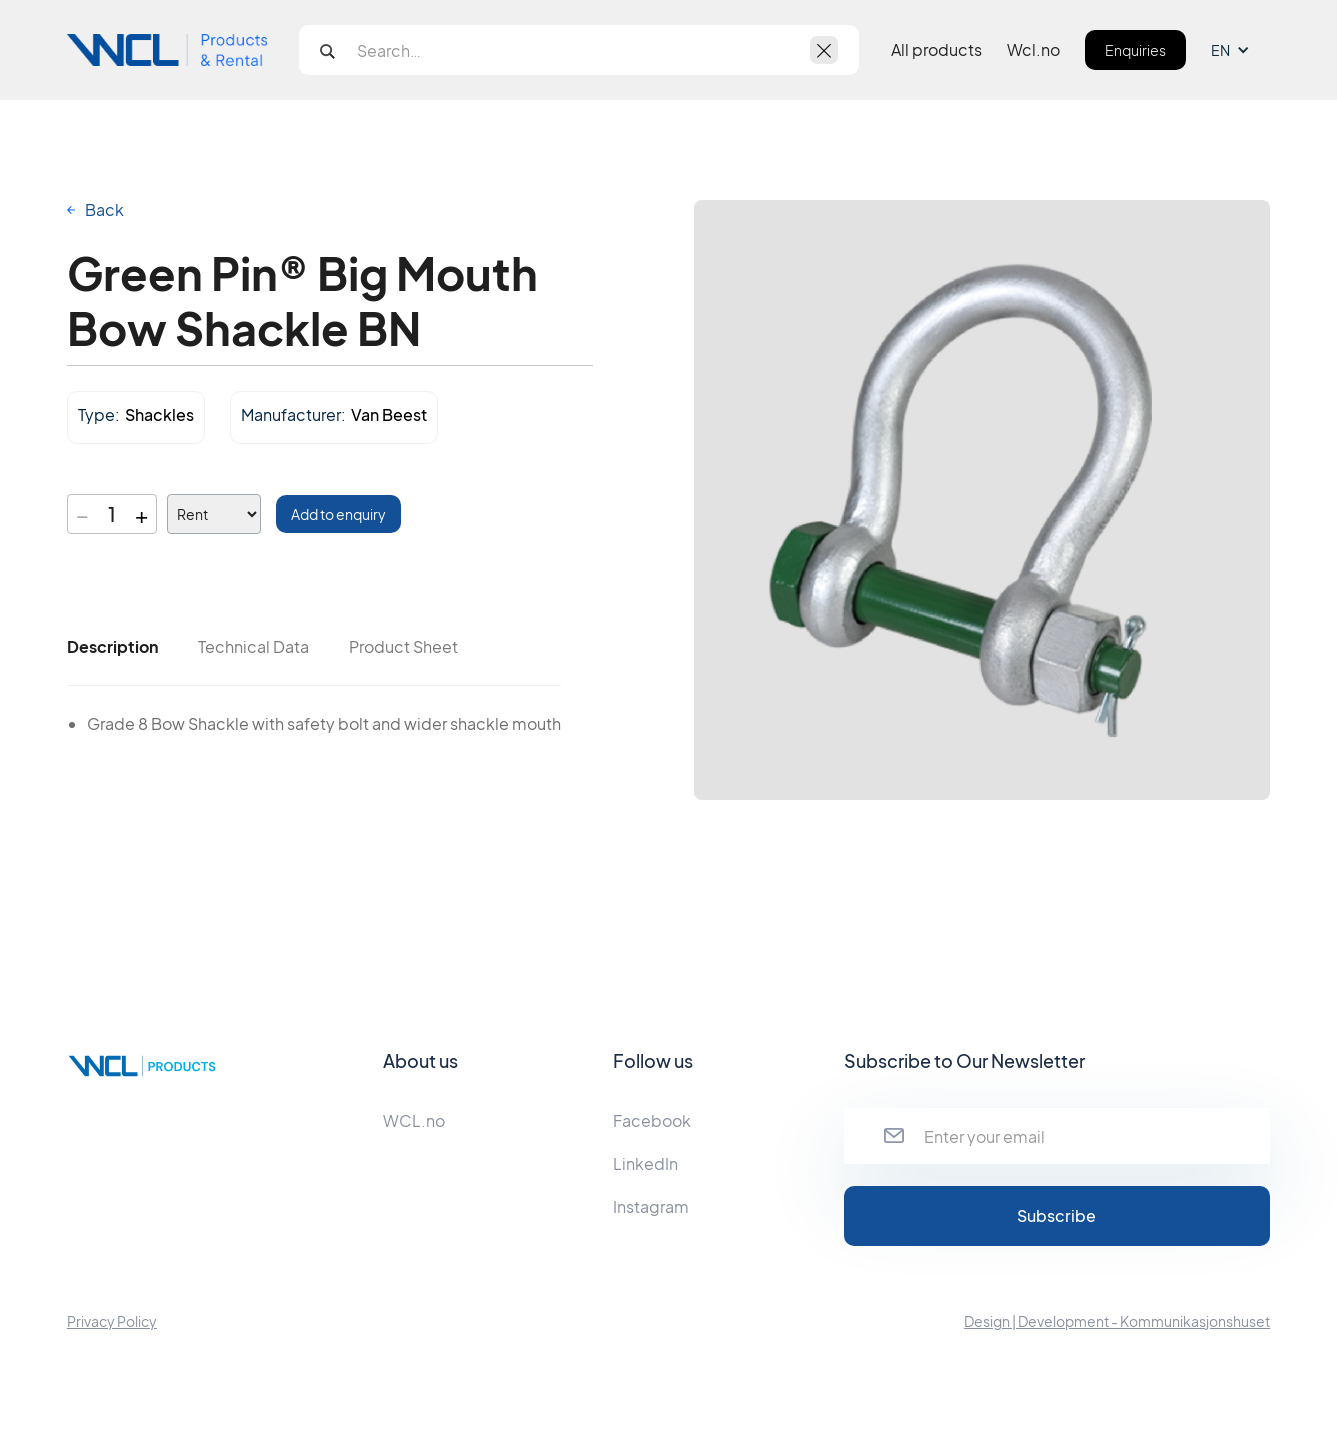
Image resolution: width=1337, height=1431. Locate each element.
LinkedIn (645, 1163)
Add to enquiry (338, 514)
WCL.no (414, 1120)
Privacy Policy (112, 1321)
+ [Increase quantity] (141, 514)
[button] (1240, 50)
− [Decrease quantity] (82, 514)
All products (936, 50)
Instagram (651, 1206)
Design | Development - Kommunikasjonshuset (1117, 1321)
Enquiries (1135, 50)
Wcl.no (1033, 50)
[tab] (112, 647)
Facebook (652, 1120)
